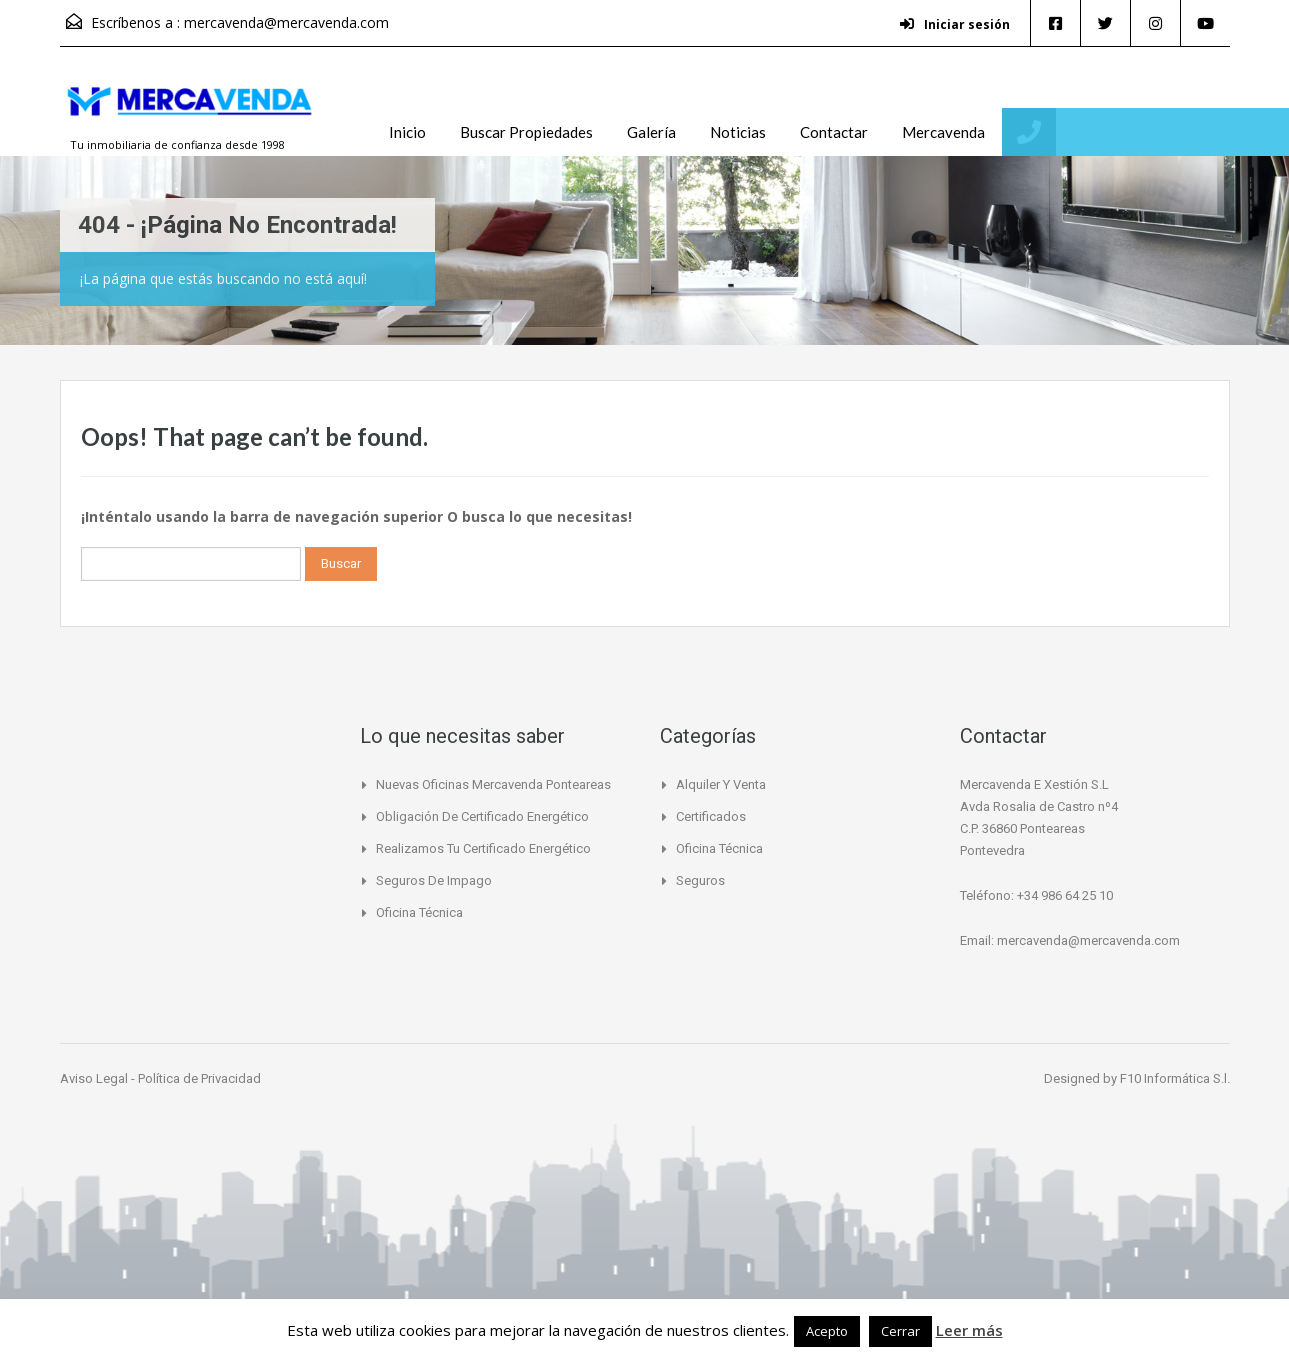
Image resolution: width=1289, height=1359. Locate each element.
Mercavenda (943, 132)
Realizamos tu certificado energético (483, 848)
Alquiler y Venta (721, 784)
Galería (651, 132)
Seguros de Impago (434, 880)
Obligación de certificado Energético (482, 816)
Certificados (711, 816)
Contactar (834, 132)
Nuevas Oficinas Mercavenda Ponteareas (493, 784)
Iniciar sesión (955, 24)
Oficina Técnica (419, 912)
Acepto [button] (827, 1331)
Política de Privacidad (199, 1078)
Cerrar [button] (900, 1331)
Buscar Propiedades (526, 132)
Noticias (738, 132)
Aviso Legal (95, 1078)
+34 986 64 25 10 (1150, 132)
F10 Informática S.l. (1175, 1078)
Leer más (969, 1330)
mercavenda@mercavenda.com (286, 22)
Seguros (700, 880)
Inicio (407, 132)
